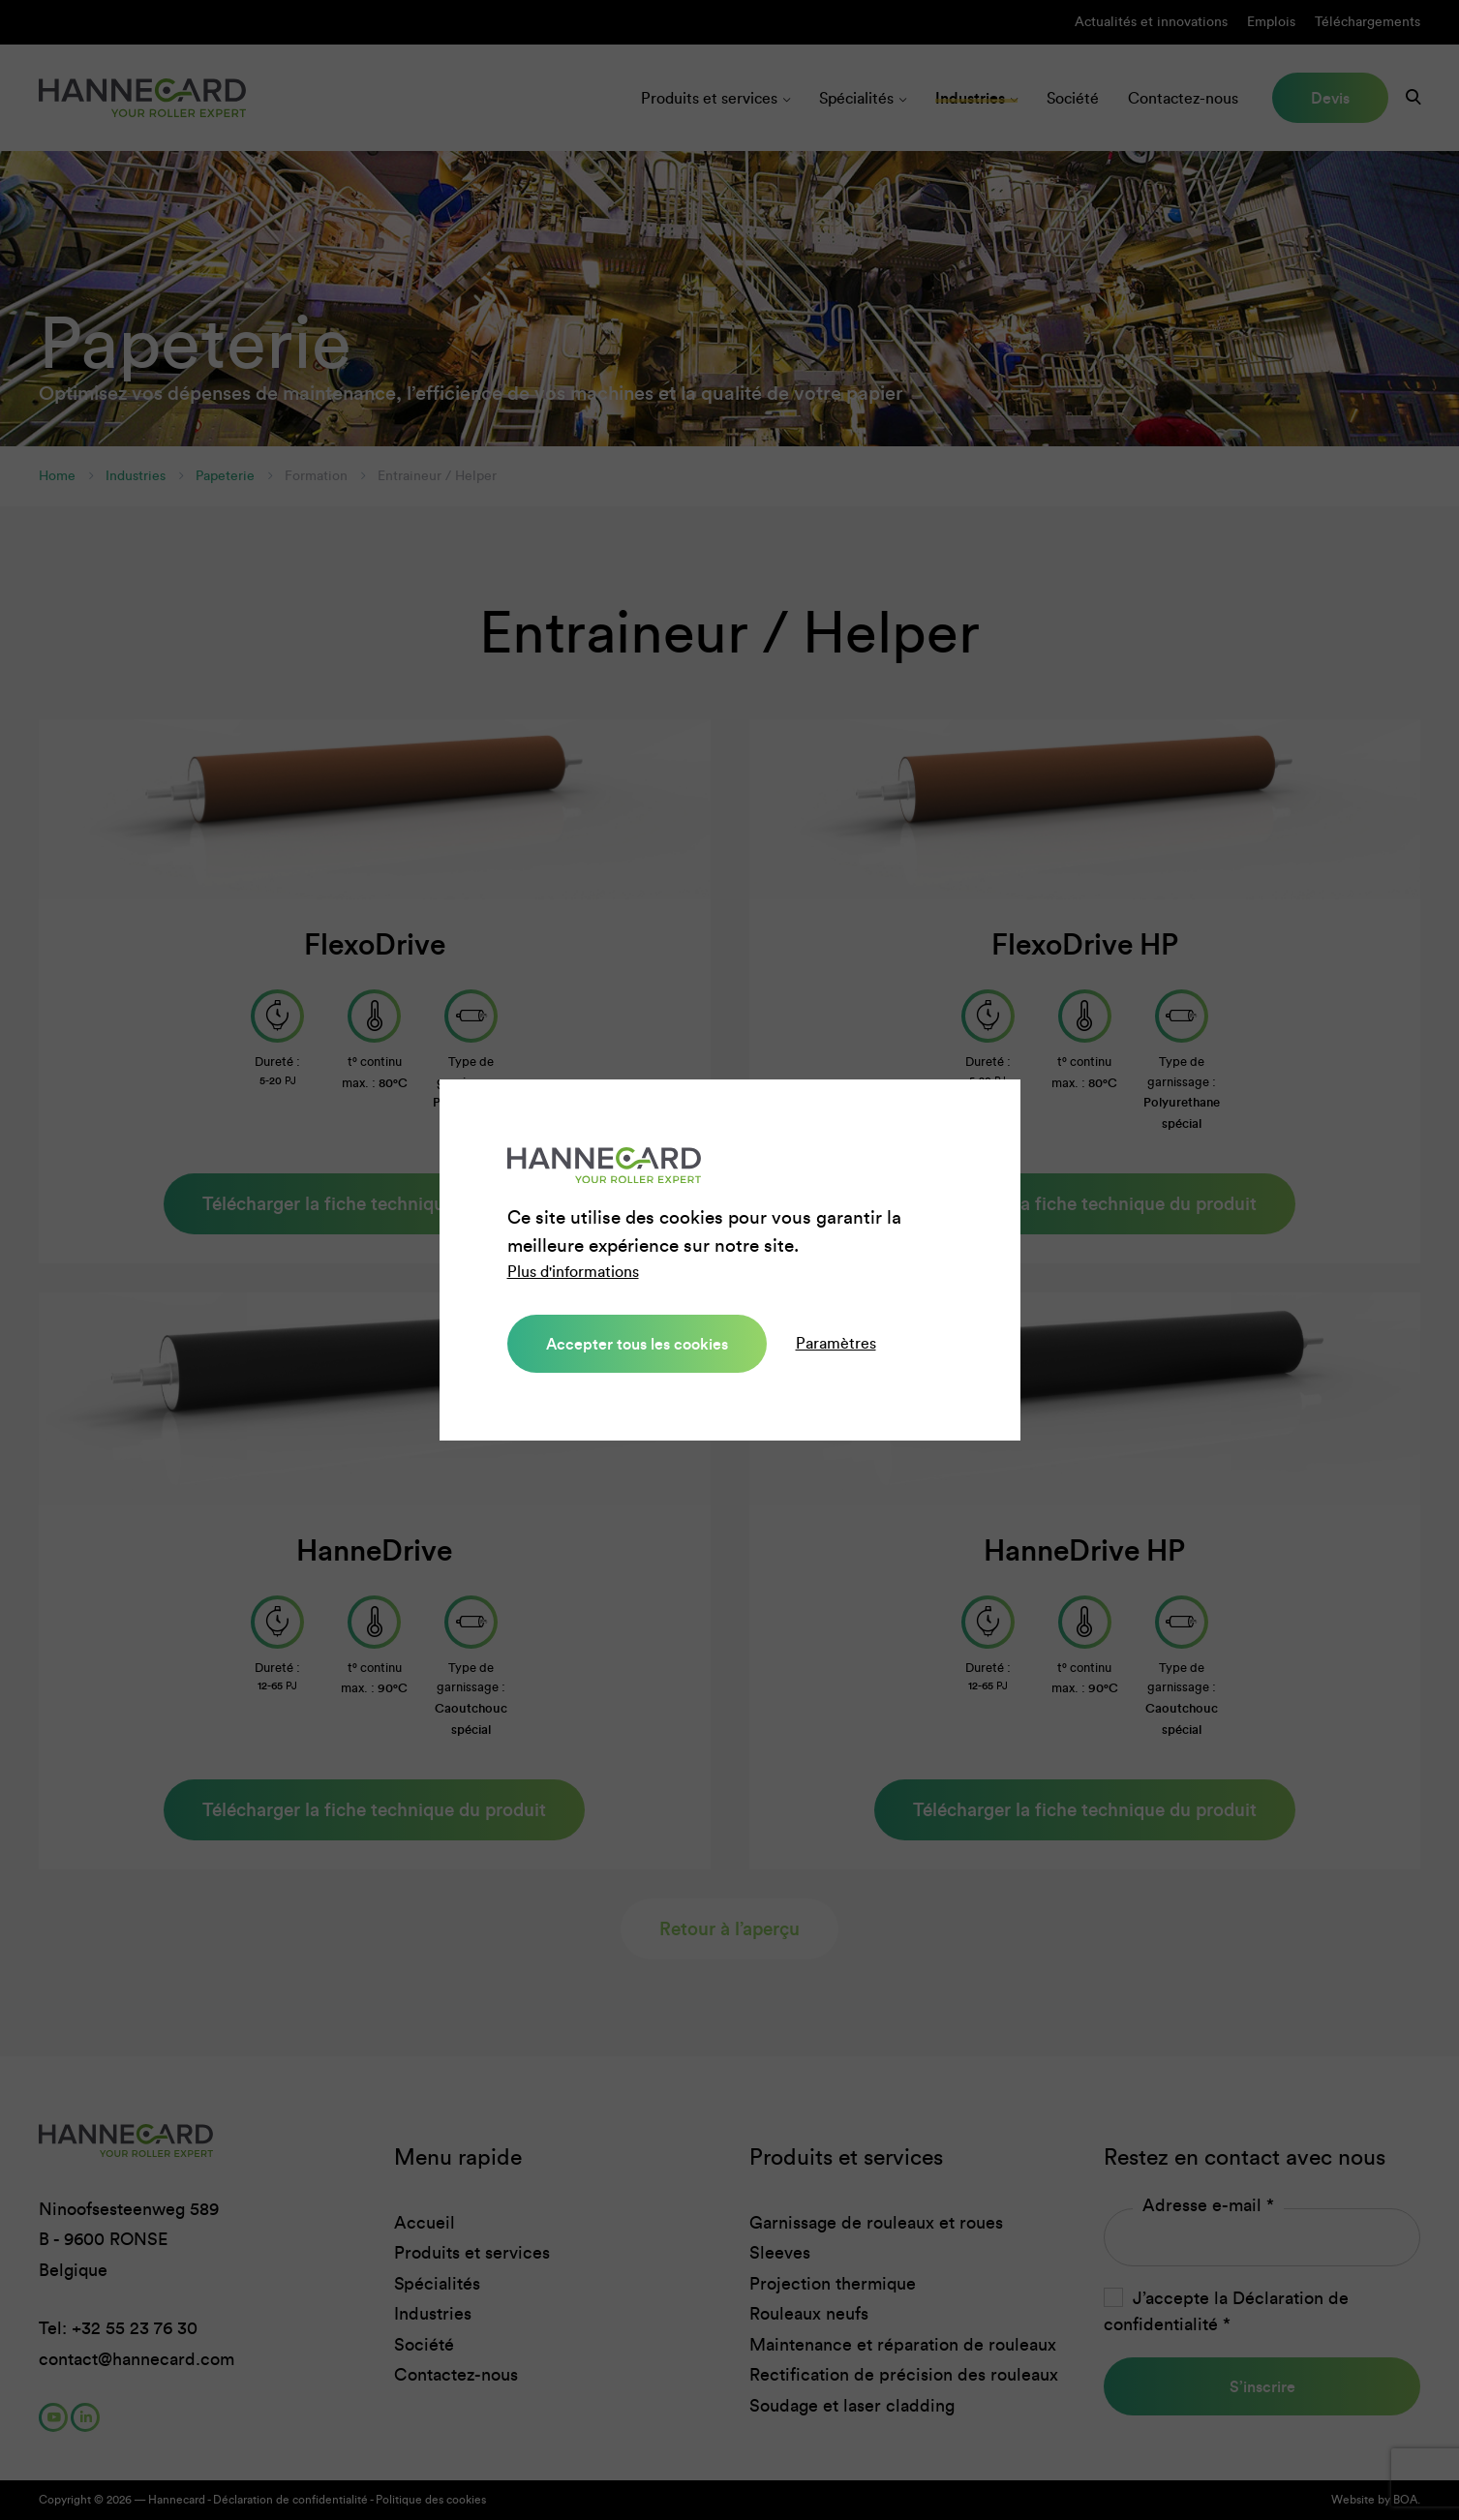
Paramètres (836, 1343)
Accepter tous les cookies (637, 1343)
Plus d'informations (573, 1271)
